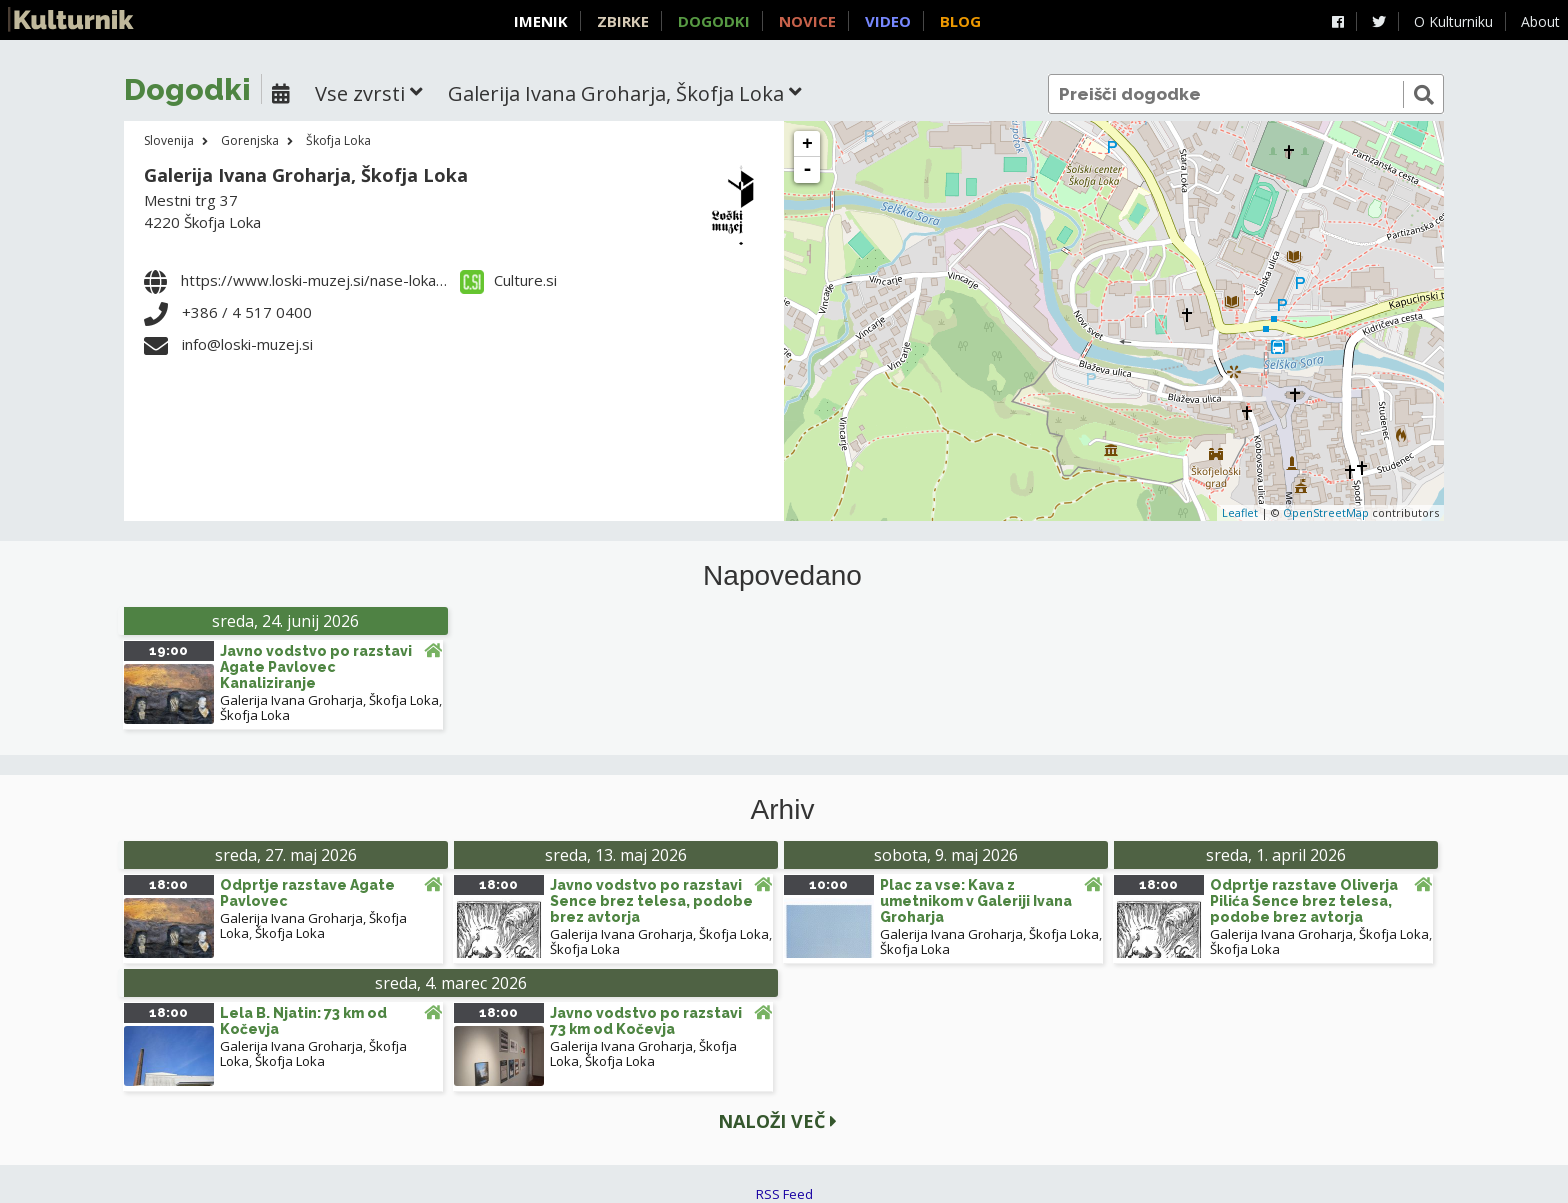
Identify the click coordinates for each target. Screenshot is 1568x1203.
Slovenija (169, 140)
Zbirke (623, 21)
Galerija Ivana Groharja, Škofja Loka (306, 175)
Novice (807, 21)
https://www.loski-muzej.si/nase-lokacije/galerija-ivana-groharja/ (403, 280)
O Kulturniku (1453, 21)
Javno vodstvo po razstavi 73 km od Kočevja (646, 1021)
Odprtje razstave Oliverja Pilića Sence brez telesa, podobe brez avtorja (1304, 901)
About (1540, 21)
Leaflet (1240, 512)
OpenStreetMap (1326, 512)
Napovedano (782, 576)
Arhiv (783, 810)
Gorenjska (250, 140)
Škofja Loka (338, 140)
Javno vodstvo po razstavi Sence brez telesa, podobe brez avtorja (651, 901)
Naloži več (777, 1121)
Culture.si (508, 280)
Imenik (541, 21)
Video (888, 21)
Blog (960, 21)
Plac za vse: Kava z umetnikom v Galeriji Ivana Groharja (976, 901)
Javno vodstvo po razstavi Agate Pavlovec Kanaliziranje (316, 667)
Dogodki (714, 21)
